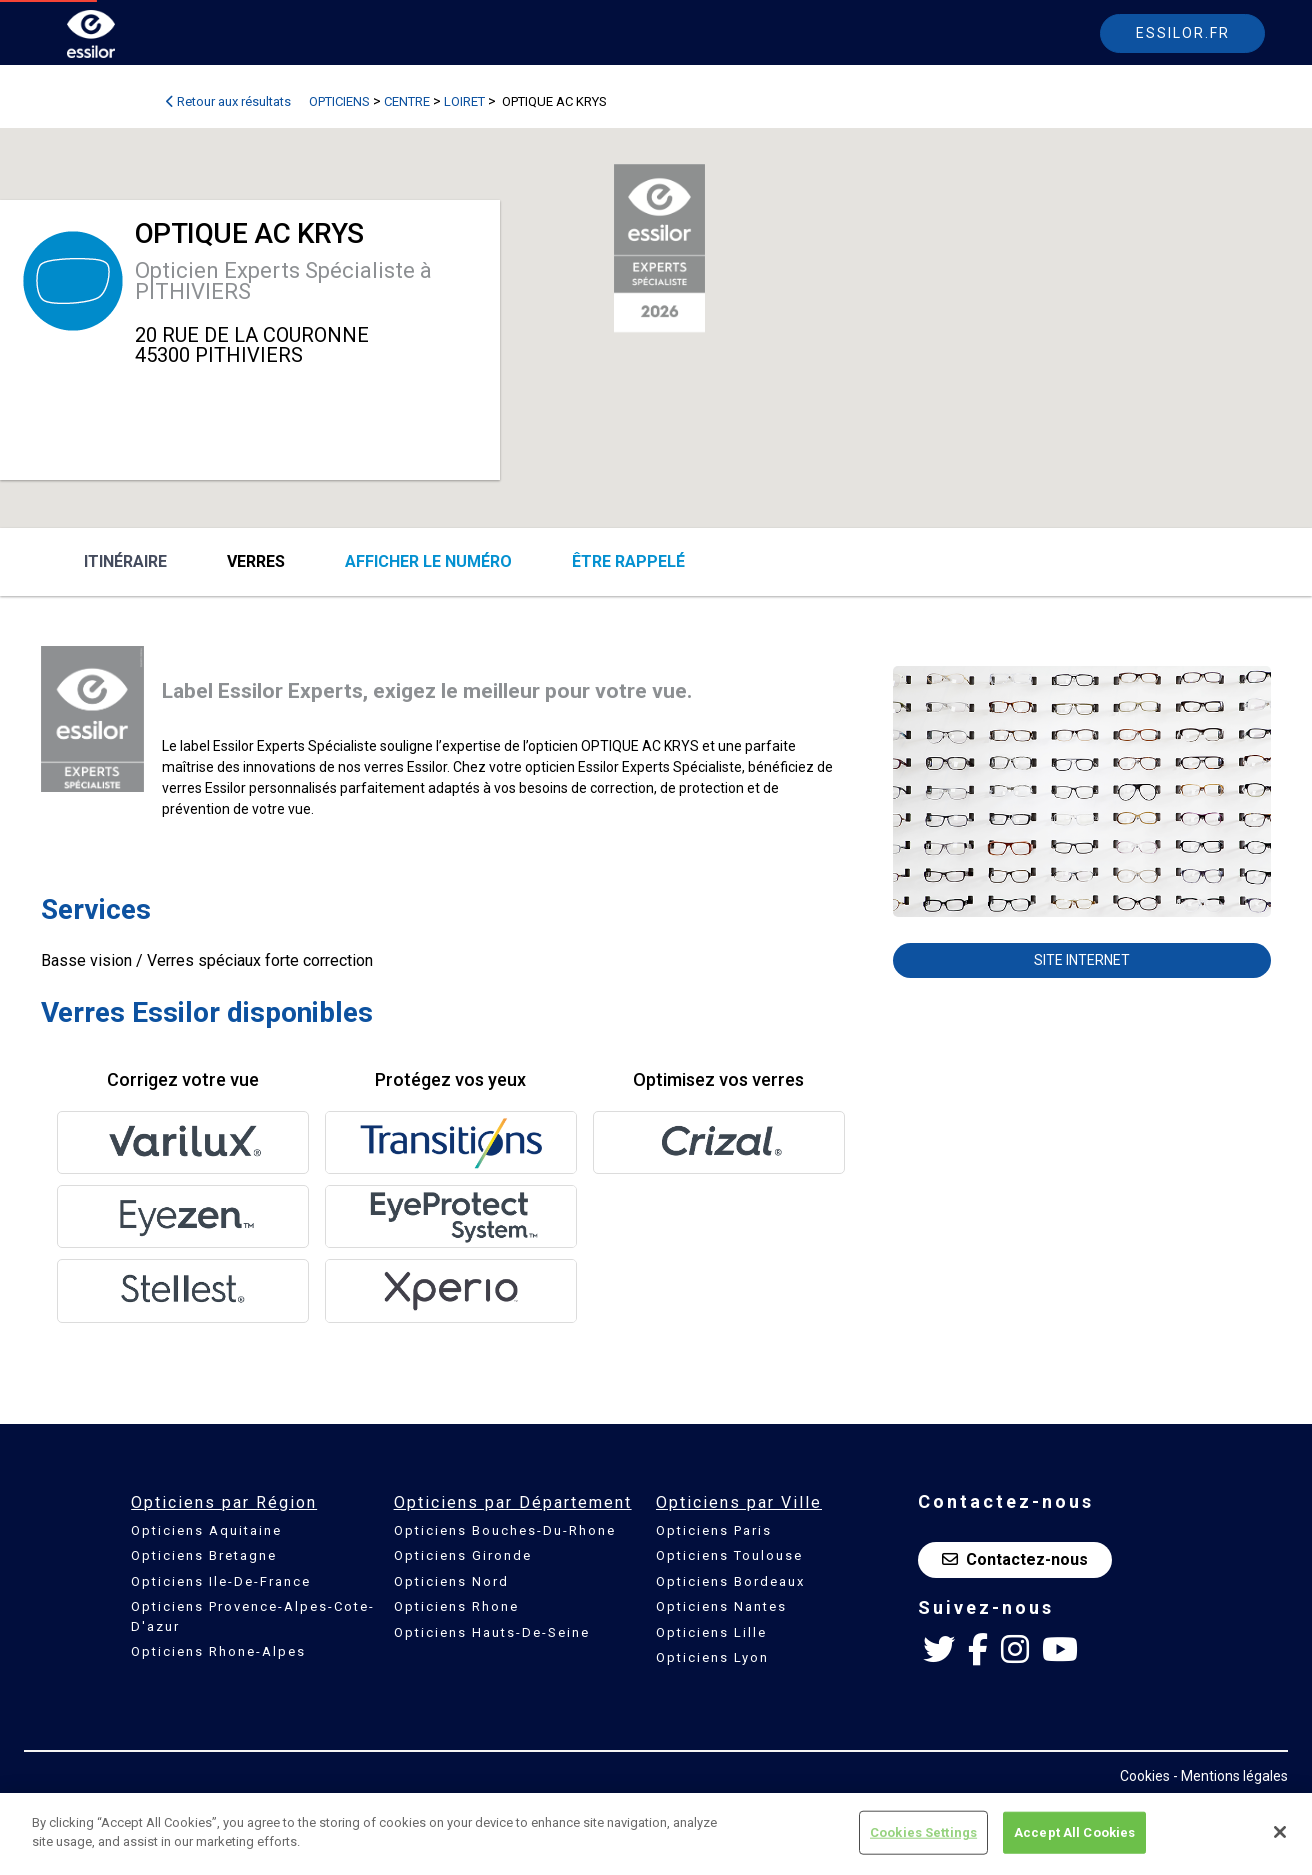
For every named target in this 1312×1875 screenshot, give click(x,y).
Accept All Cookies (1074, 1832)
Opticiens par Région (224, 1502)
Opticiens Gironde (463, 1555)
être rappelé (628, 561)
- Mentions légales (1230, 1776)
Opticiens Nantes (721, 1606)
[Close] (1280, 1832)
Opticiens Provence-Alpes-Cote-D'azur (253, 1616)
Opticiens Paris (714, 1530)
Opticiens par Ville (739, 1502)
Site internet (1082, 960)
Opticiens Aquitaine (206, 1530)
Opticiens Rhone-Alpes (218, 1651)
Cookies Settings (923, 1832)
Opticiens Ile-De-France (221, 1581)
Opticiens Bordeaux (730, 1581)
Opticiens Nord (451, 1581)
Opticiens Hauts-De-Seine (492, 1632)
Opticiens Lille (711, 1632)
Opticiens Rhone (456, 1606)
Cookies (1145, 1776)
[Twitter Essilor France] (939, 1650)
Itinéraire (125, 561)
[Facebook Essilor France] (978, 1650)
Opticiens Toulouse (729, 1555)
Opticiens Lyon (712, 1657)
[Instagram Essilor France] (1015, 1650)
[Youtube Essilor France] (1060, 1650)
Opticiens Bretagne (204, 1555)
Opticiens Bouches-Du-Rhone (505, 1530)
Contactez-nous (1015, 1559)
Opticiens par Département (513, 1502)
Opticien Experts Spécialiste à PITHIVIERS (283, 281)
